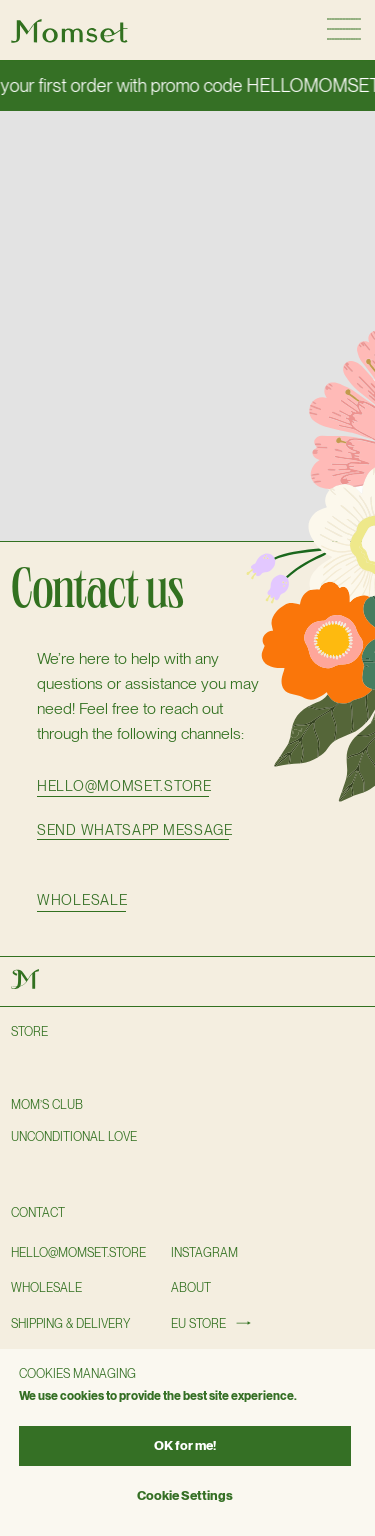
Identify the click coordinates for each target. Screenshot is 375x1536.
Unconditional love (74, 1137)
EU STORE (198, 1324)
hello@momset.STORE (78, 1253)
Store (29, 1032)
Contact (38, 1213)
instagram (204, 1253)
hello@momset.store (124, 786)
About (191, 1288)
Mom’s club (47, 1105)
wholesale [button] (82, 900)
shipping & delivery (70, 1324)
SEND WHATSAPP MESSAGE (135, 830)
